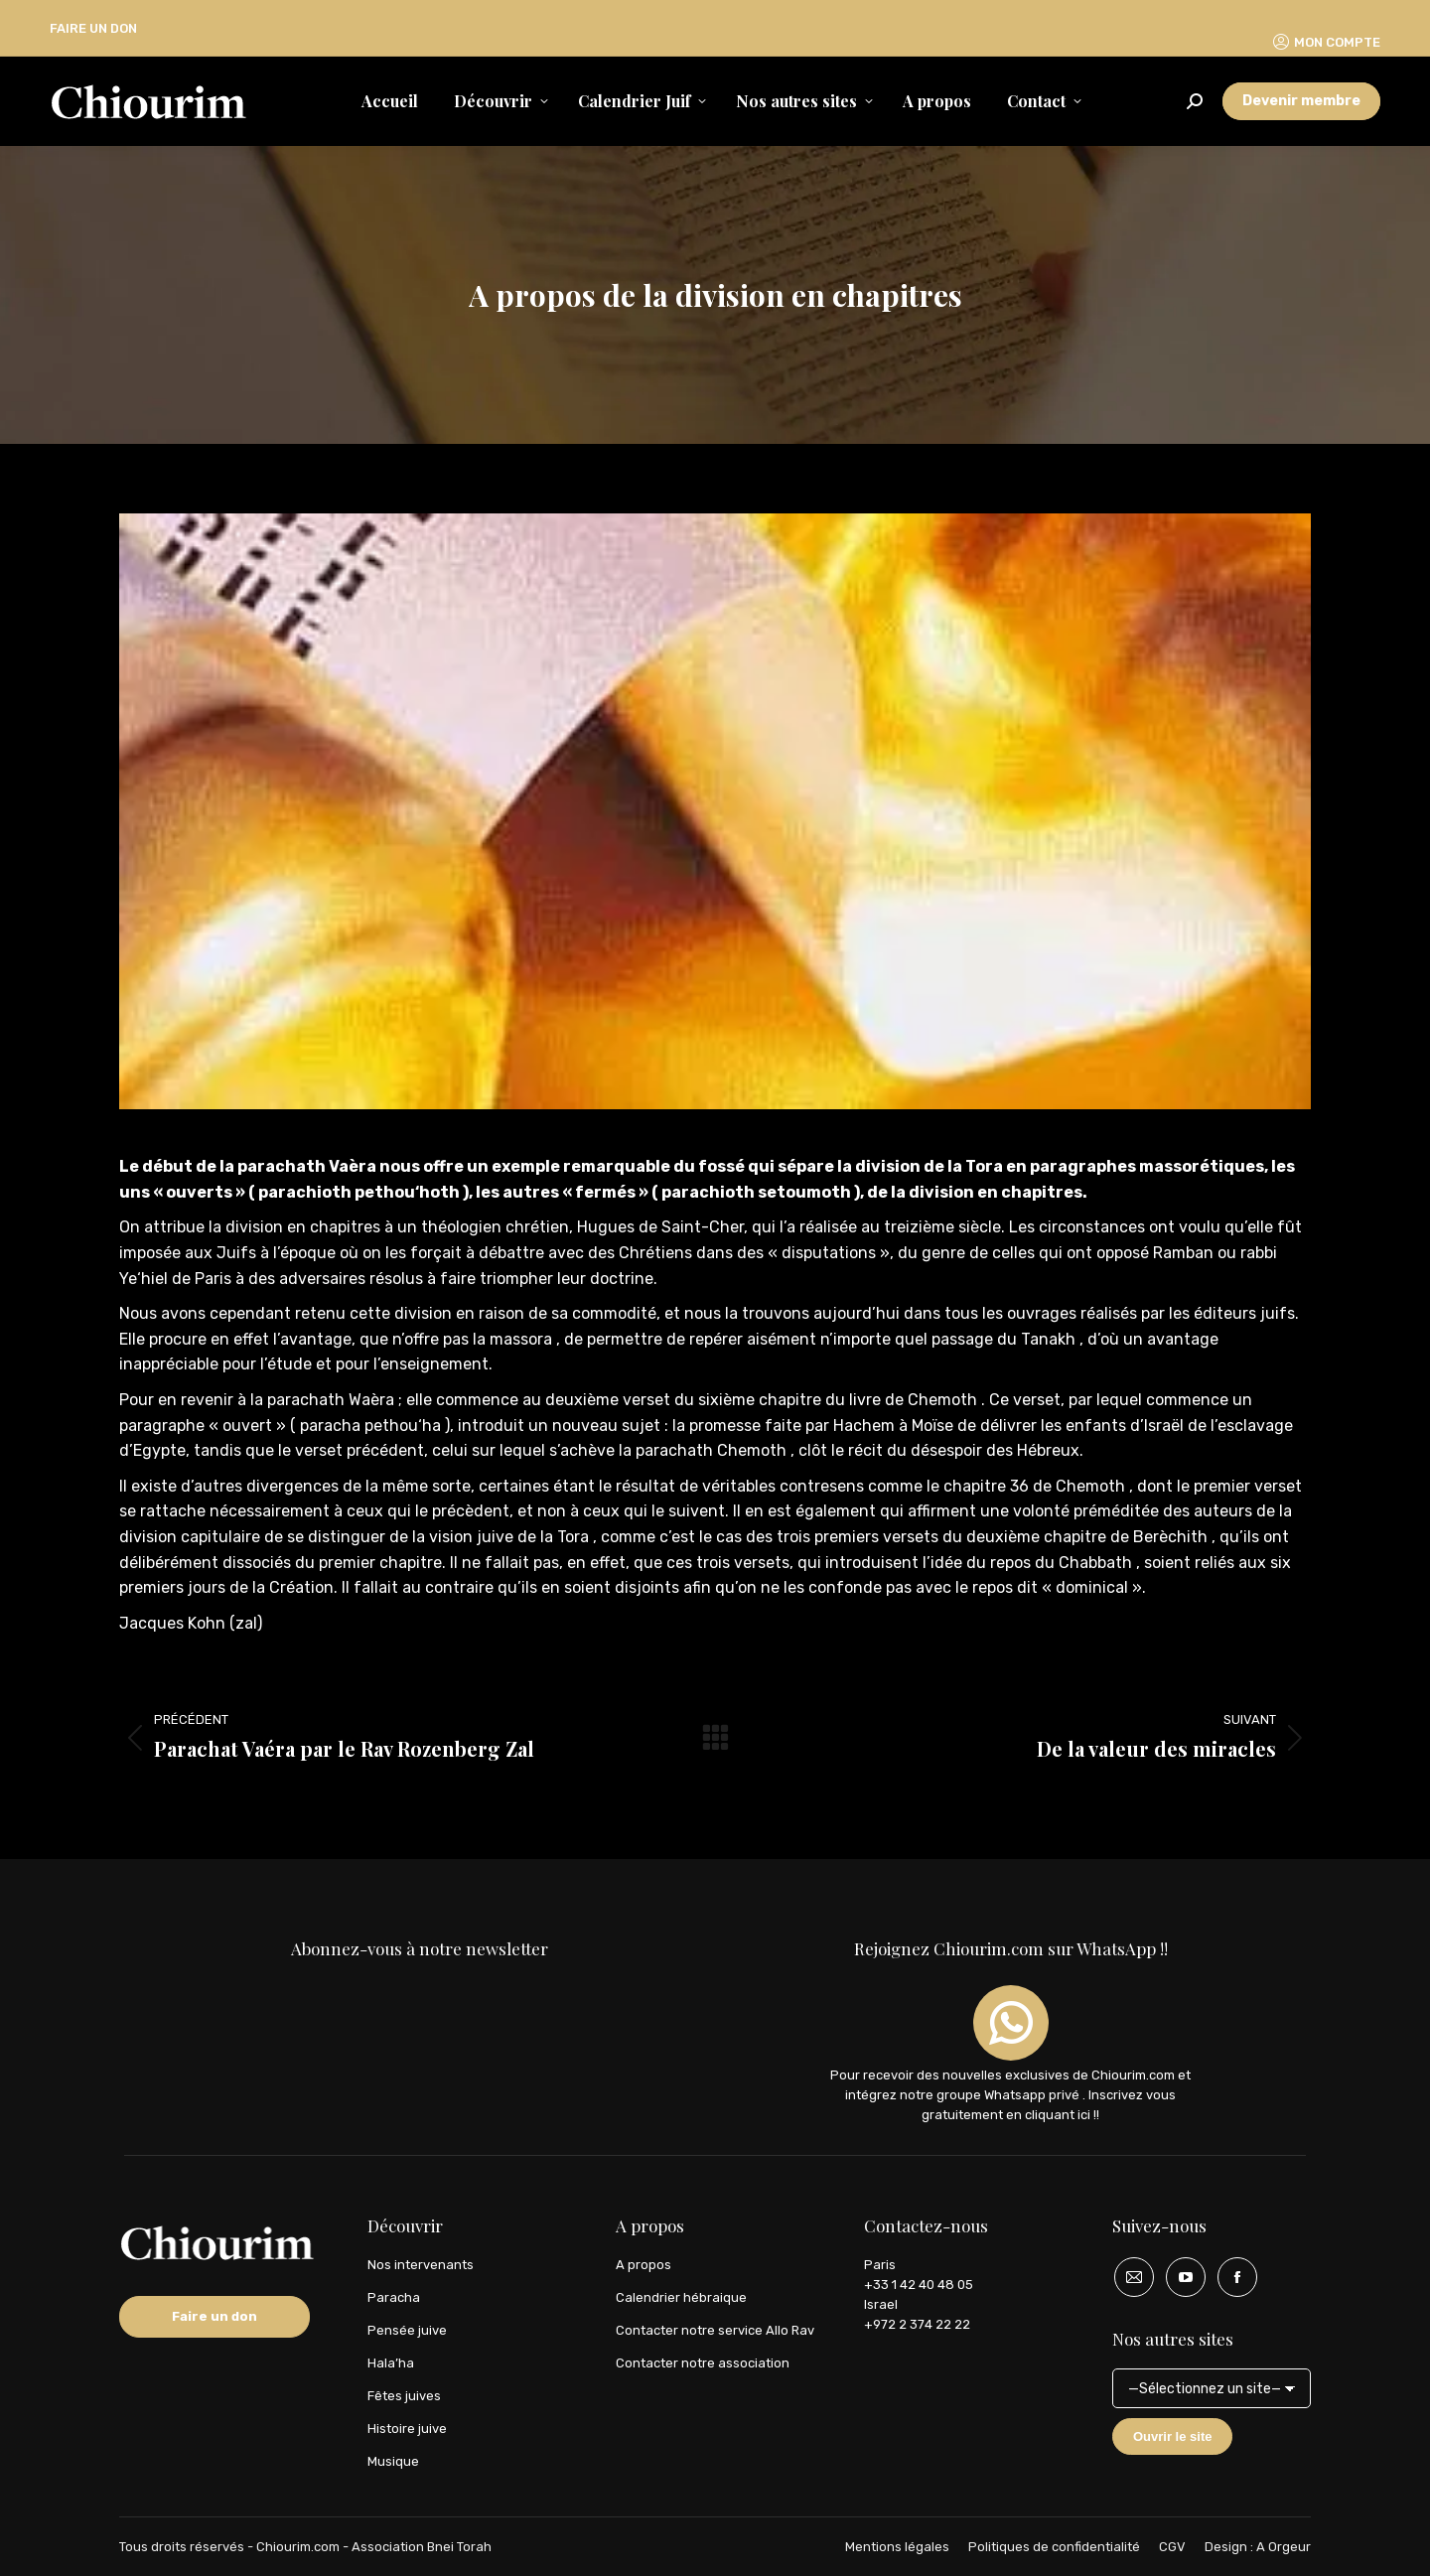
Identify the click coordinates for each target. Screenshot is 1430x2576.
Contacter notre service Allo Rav (715, 2330)
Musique (393, 2461)
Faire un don (214, 2316)
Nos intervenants (420, 2264)
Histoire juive (407, 2428)
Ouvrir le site (1172, 2436)
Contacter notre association (702, 2363)
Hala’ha (390, 2363)
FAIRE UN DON (93, 28)
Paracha (393, 2297)
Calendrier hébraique (681, 2297)
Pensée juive (407, 2330)
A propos (643, 2264)
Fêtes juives (404, 2395)
